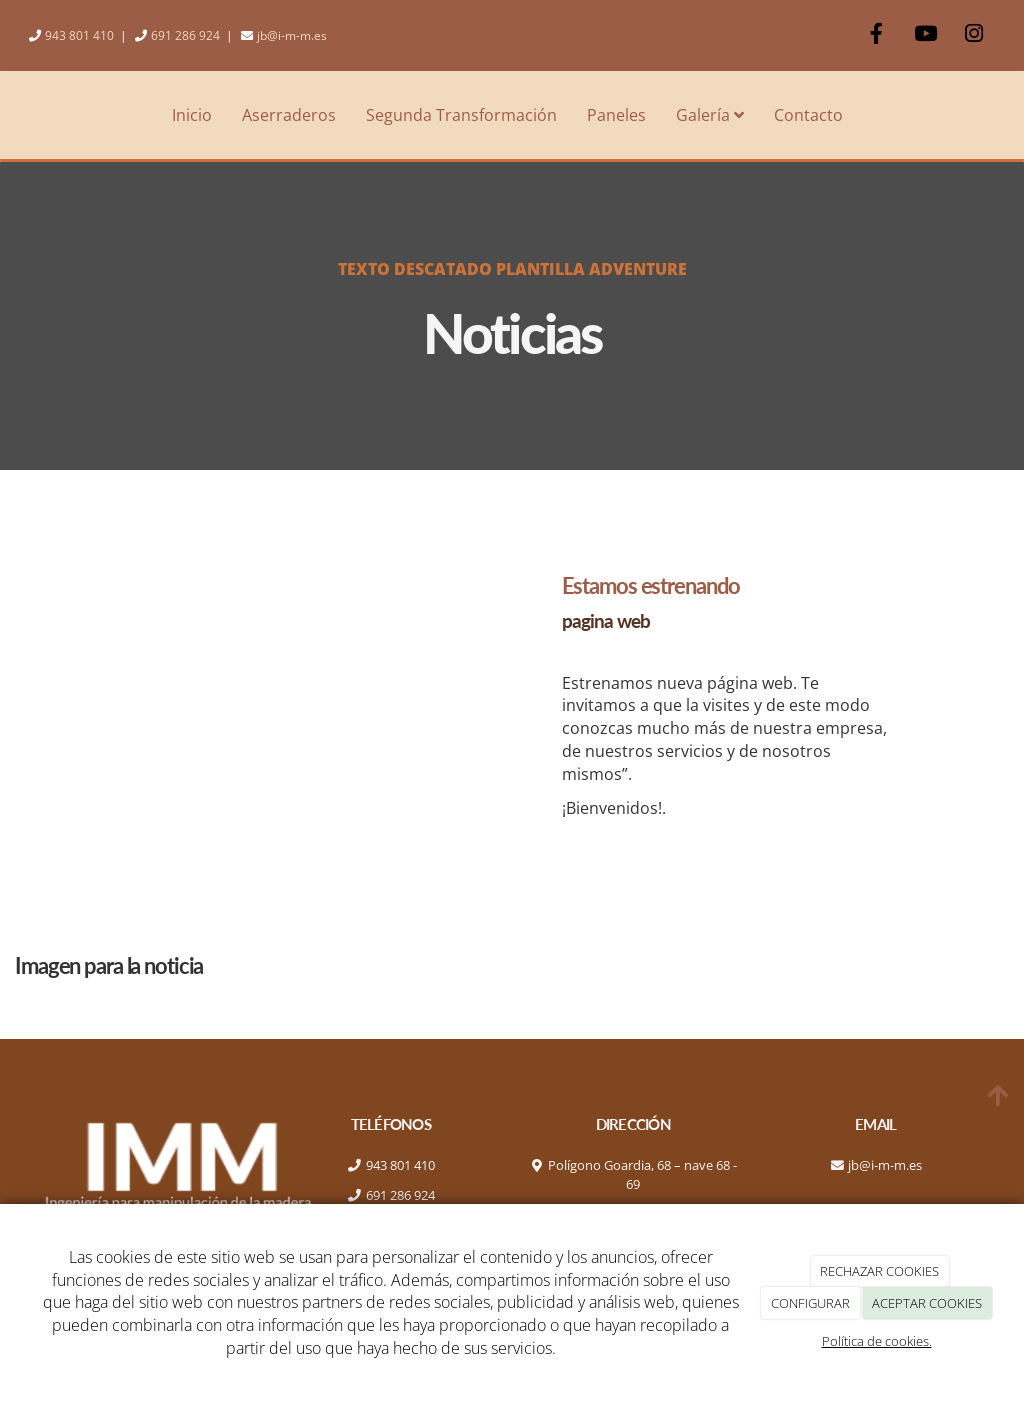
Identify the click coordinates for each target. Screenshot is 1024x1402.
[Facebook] (876, 35)
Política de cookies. (877, 1341)
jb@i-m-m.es (292, 35)
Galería (710, 115)
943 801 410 (79, 35)
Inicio (192, 115)
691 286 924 (185, 35)
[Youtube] (925, 35)
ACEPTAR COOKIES (927, 1303)
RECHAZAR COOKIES (879, 1271)
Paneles (616, 115)
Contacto (808, 115)
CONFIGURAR (810, 1303)
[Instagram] (974, 35)
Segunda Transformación (461, 115)
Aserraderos (289, 115)
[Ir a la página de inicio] (10, 115)
